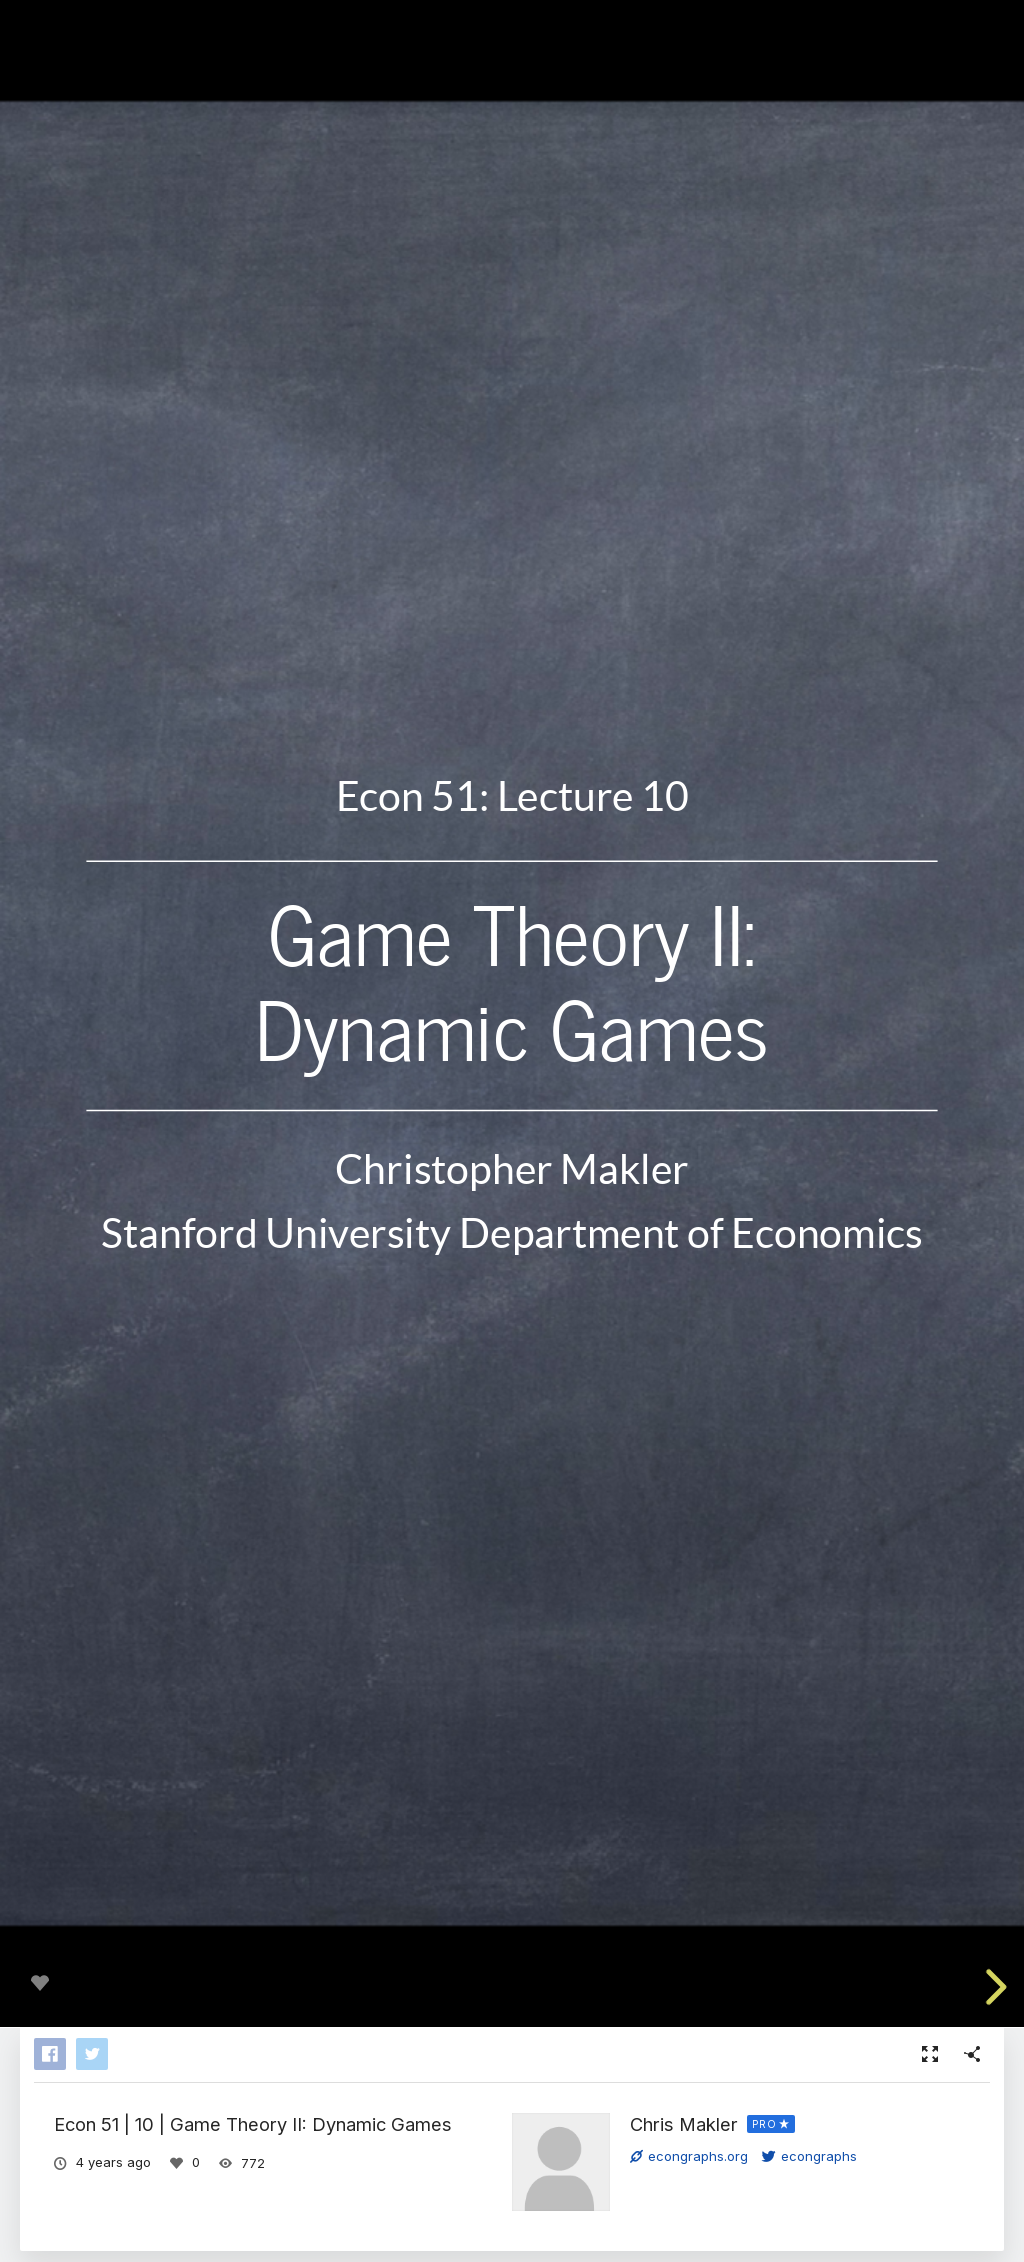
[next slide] (993, 1987)
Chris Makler (684, 2124)
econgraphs (809, 2156)
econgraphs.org (689, 2156)
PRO (764, 2124)
